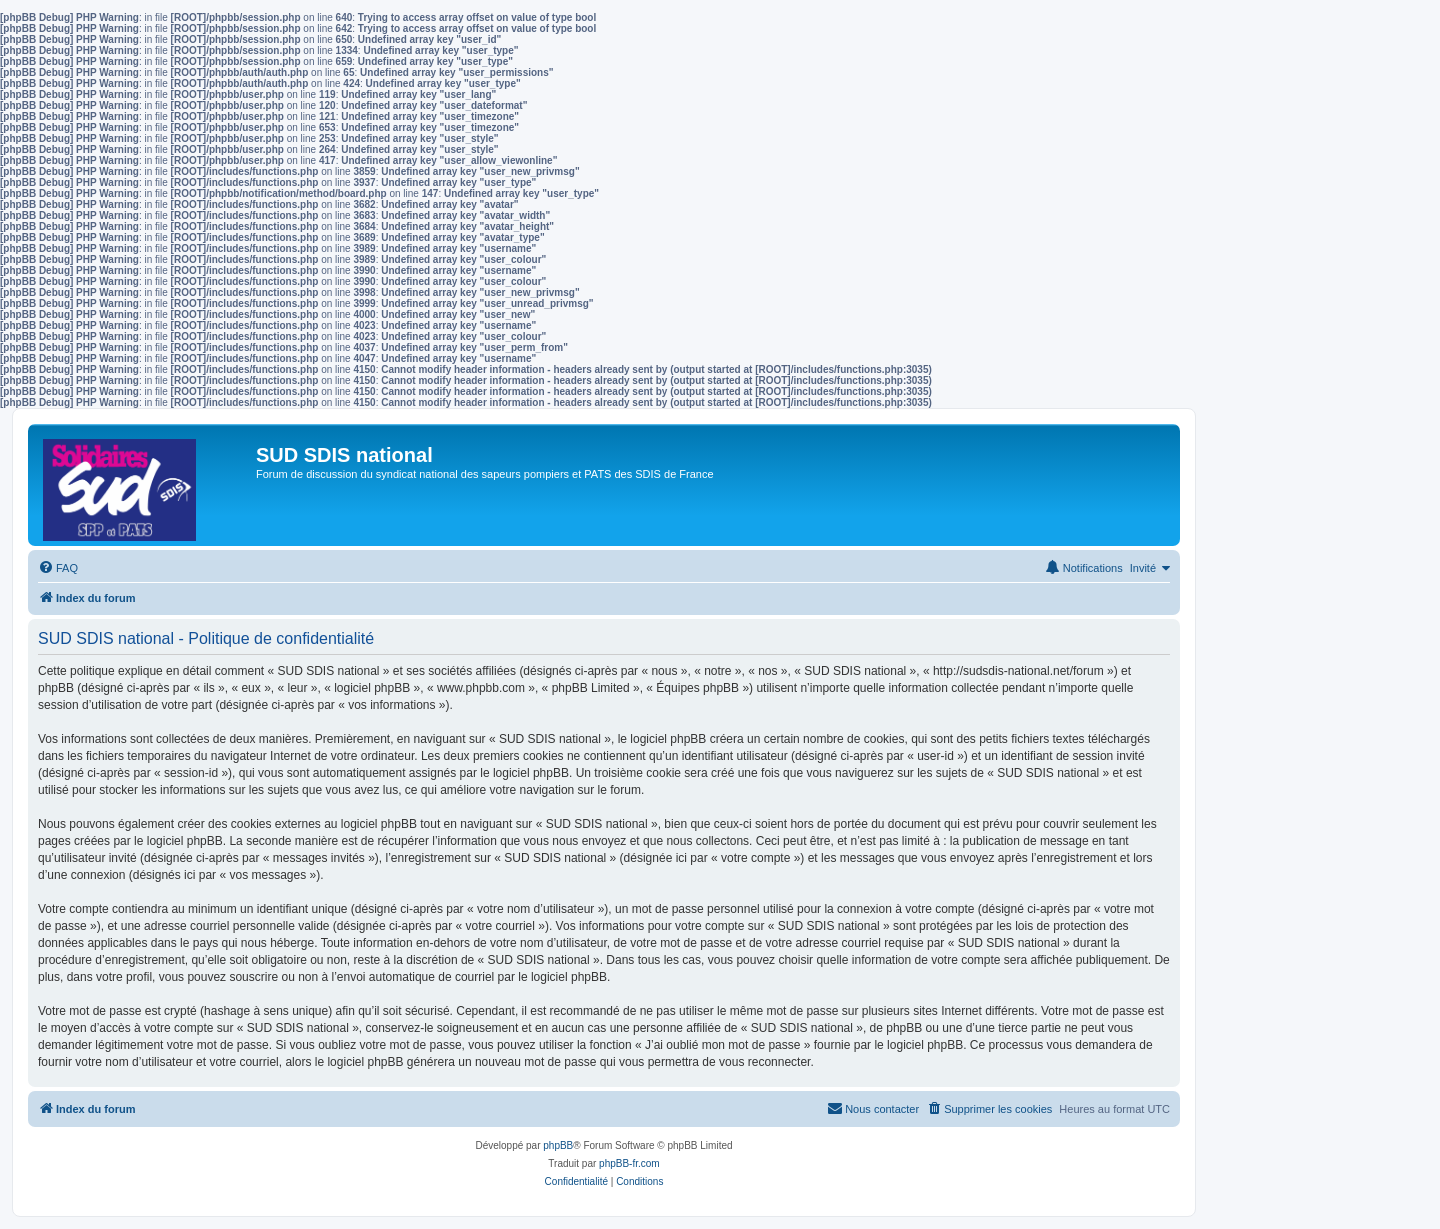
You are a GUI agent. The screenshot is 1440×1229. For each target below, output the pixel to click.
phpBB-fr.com (629, 1163)
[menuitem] (58, 568)
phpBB (558, 1145)
